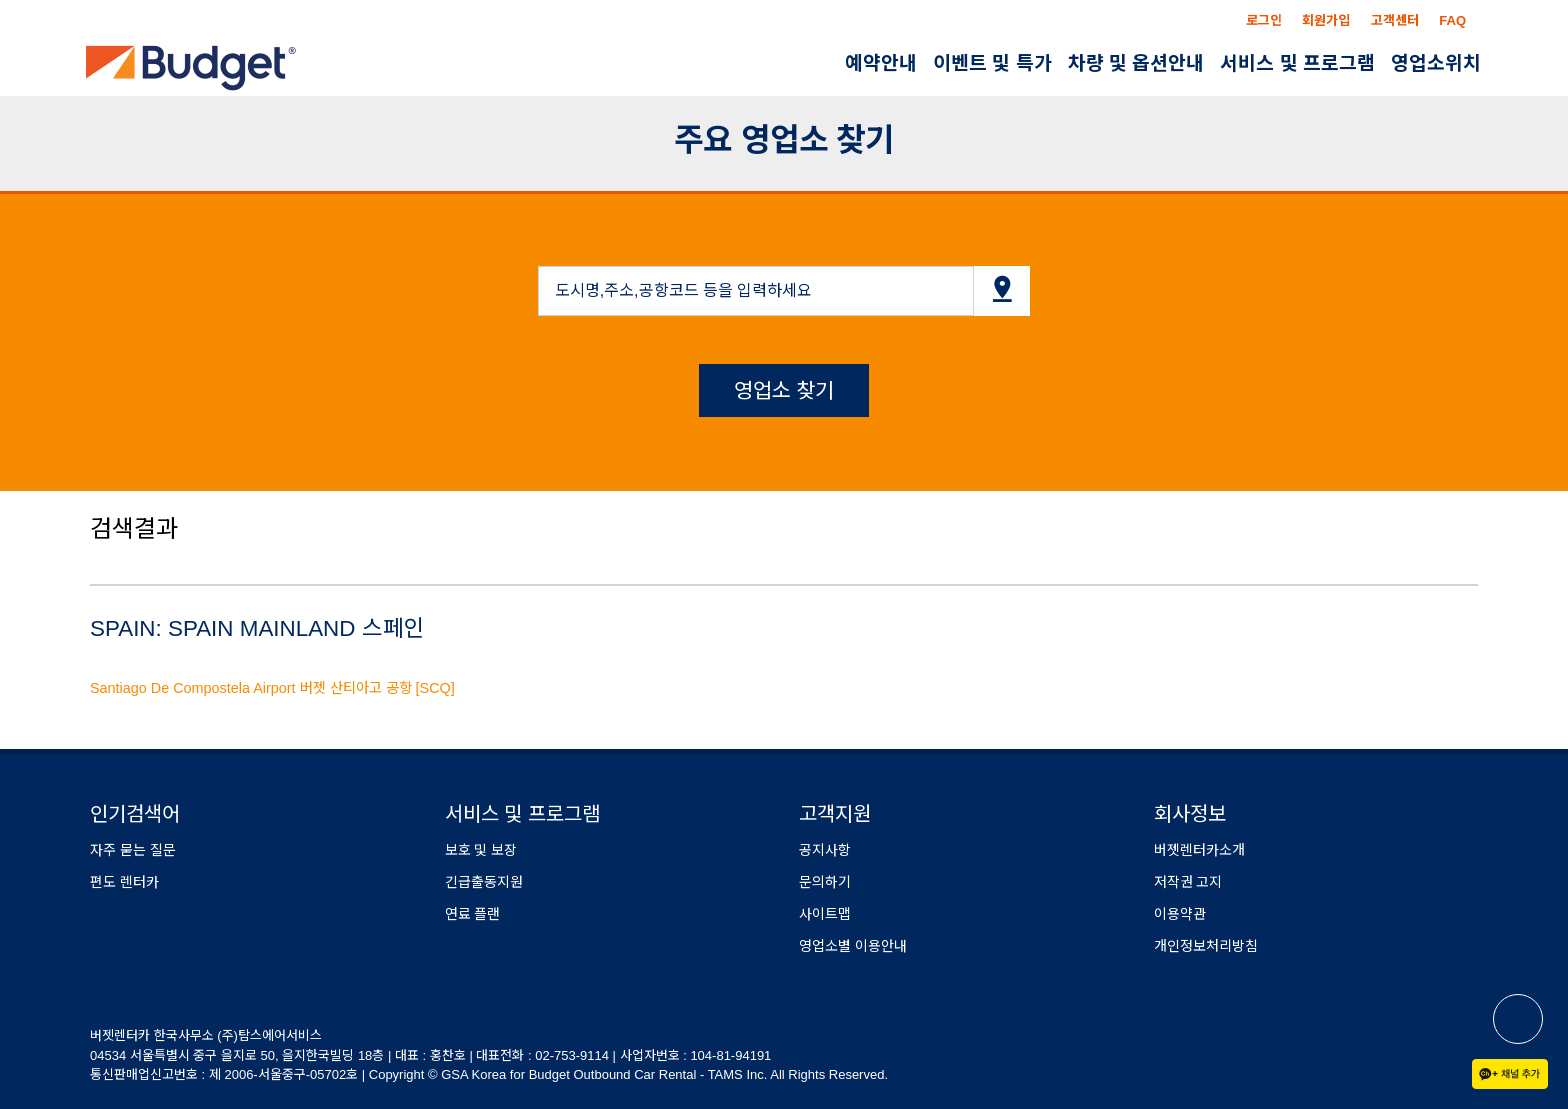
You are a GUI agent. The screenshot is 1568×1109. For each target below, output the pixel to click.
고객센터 (1395, 20)
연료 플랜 (473, 914)
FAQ (1452, 20)
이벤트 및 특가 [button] (992, 63)
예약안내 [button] (881, 63)
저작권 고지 (1188, 882)
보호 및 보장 (481, 850)
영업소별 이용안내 (853, 946)
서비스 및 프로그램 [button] (1297, 63)
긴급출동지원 (484, 882)
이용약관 (1180, 914)
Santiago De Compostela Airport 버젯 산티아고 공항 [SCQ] (272, 688)
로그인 (1264, 20)
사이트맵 (825, 914)
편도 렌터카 (124, 882)
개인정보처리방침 (1206, 946)
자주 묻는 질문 (133, 850)
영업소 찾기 (784, 390)
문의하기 (825, 882)
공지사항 (825, 850)
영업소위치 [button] (1436, 63)
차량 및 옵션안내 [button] (1136, 63)
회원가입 (1326, 20)
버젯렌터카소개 (1199, 850)
